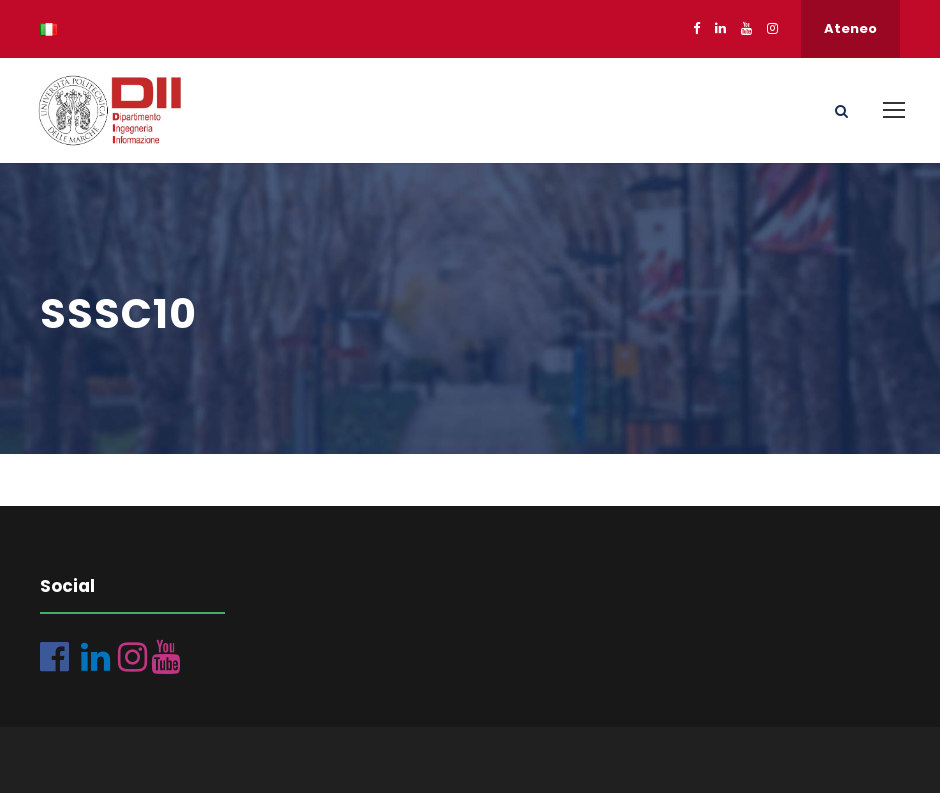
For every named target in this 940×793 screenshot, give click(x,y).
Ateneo (850, 28)
